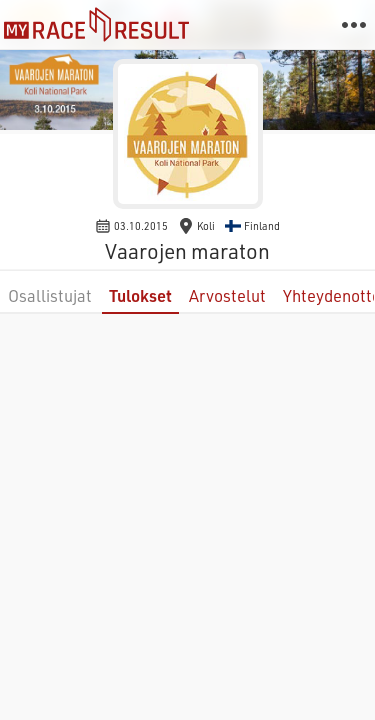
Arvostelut (227, 295)
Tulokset (140, 295)
